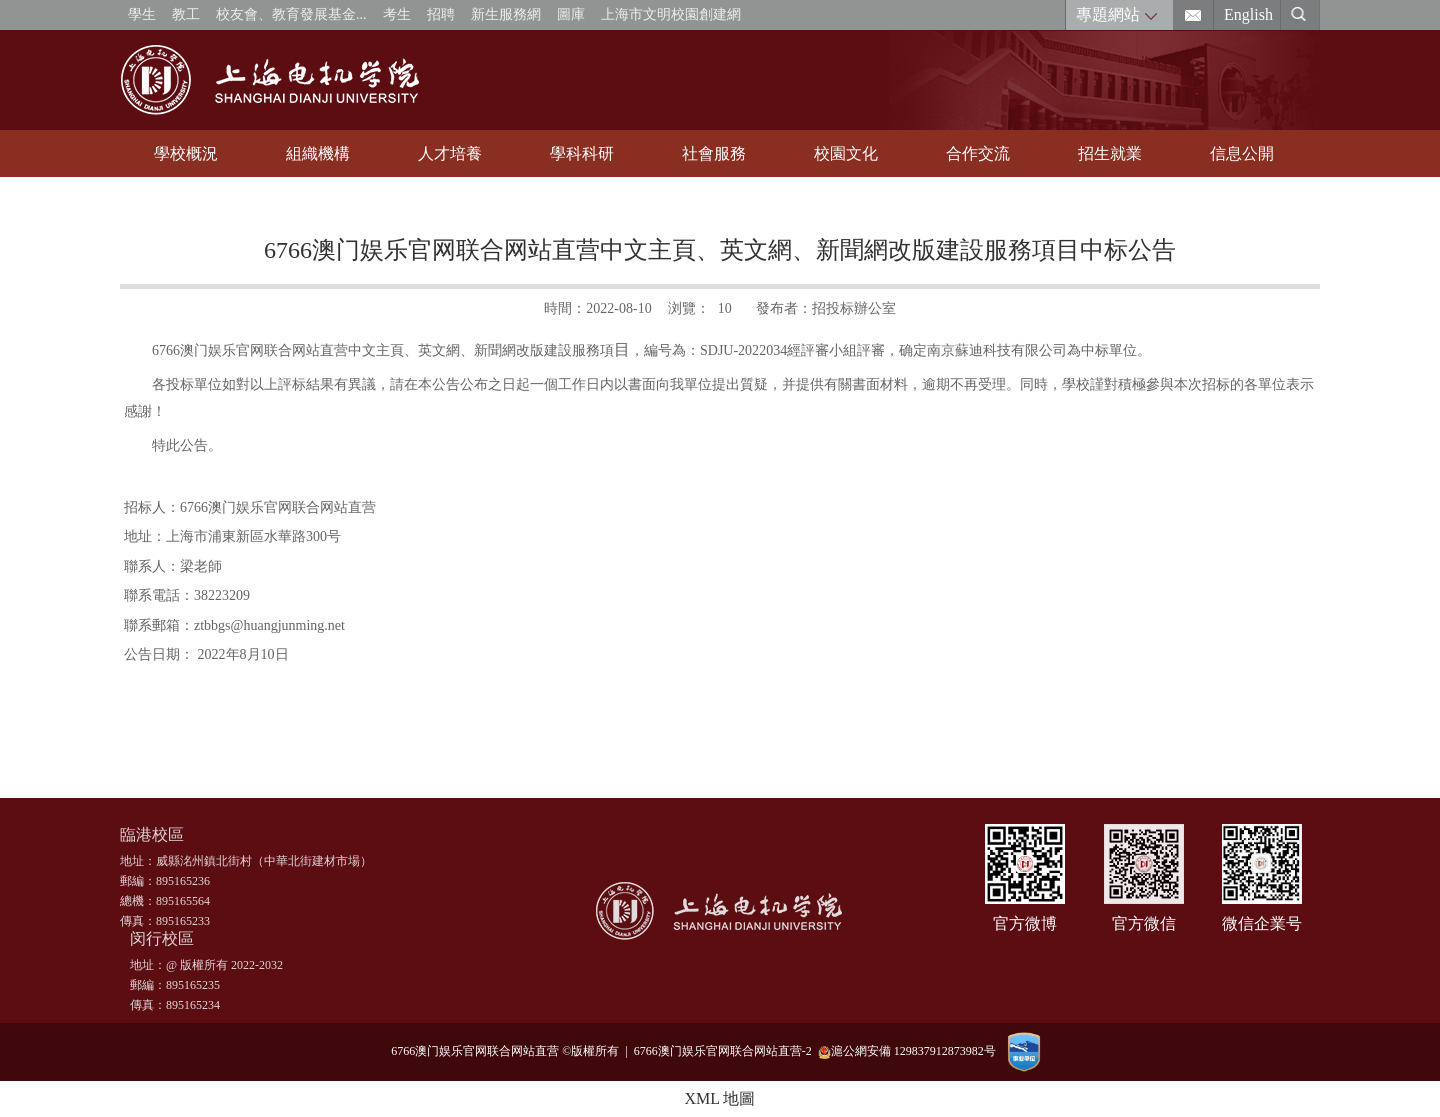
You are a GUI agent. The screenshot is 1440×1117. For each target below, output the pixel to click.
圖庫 (571, 14)
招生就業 (1110, 153)
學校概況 (186, 153)
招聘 (441, 14)
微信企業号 (1262, 923)
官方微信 (1144, 923)
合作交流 (978, 153)
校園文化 (846, 153)
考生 (397, 14)
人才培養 (450, 153)
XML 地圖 (720, 1098)
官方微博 (1025, 923)
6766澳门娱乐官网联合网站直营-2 (726, 1051)
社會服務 (714, 153)
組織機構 (318, 153)
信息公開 (1242, 153)
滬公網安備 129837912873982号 (907, 1051)
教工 (186, 14)
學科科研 (582, 153)
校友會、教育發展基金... (291, 14)
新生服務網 (506, 14)
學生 (142, 14)
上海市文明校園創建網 (671, 14)
